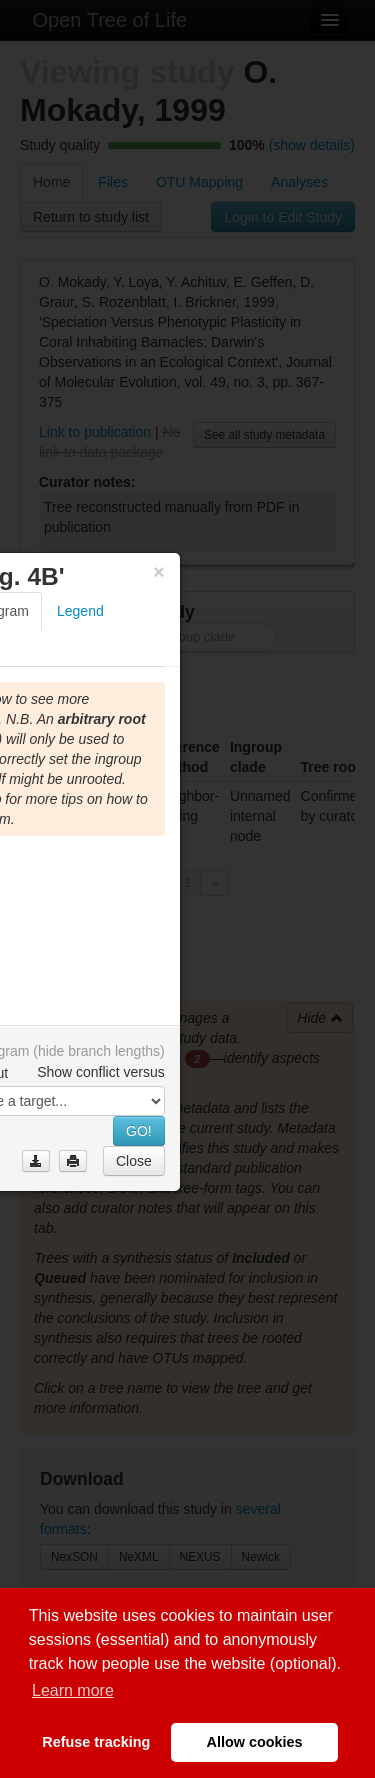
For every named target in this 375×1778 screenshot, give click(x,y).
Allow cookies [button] (255, 1742)
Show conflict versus (101, 1072)
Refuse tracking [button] (96, 1742)
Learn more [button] (73, 1690)
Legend (80, 611)
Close (134, 1161)
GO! (139, 1131)
